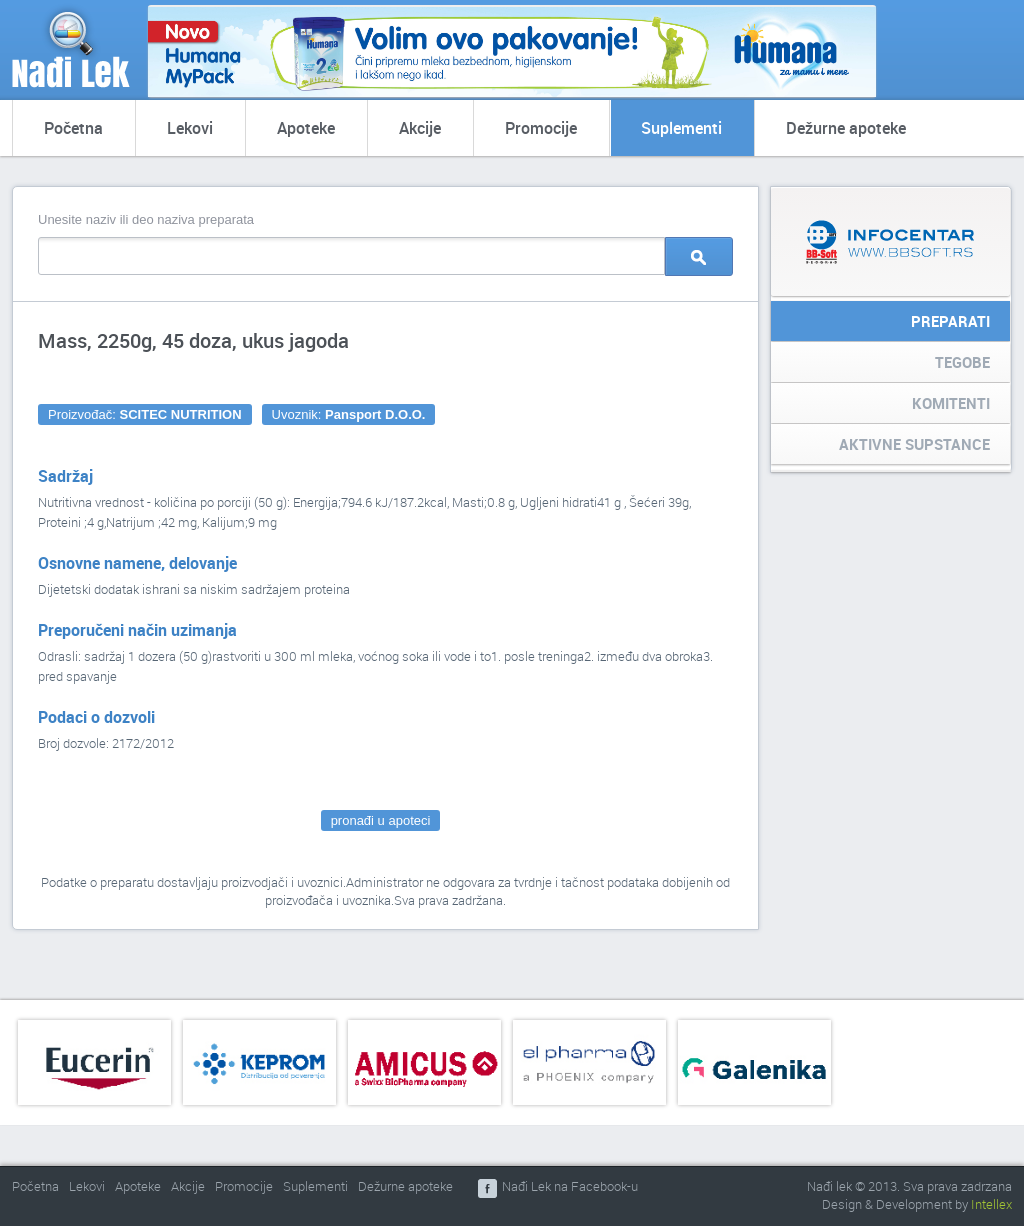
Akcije (420, 128)
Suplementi (681, 128)
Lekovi (190, 128)
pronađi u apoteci (381, 820)
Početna (73, 128)
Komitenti (951, 403)
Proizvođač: (145, 414)
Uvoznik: (349, 414)
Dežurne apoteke (846, 128)
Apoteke (306, 128)
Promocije (541, 128)
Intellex (991, 1204)
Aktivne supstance (914, 444)
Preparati (950, 321)
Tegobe (962, 362)
